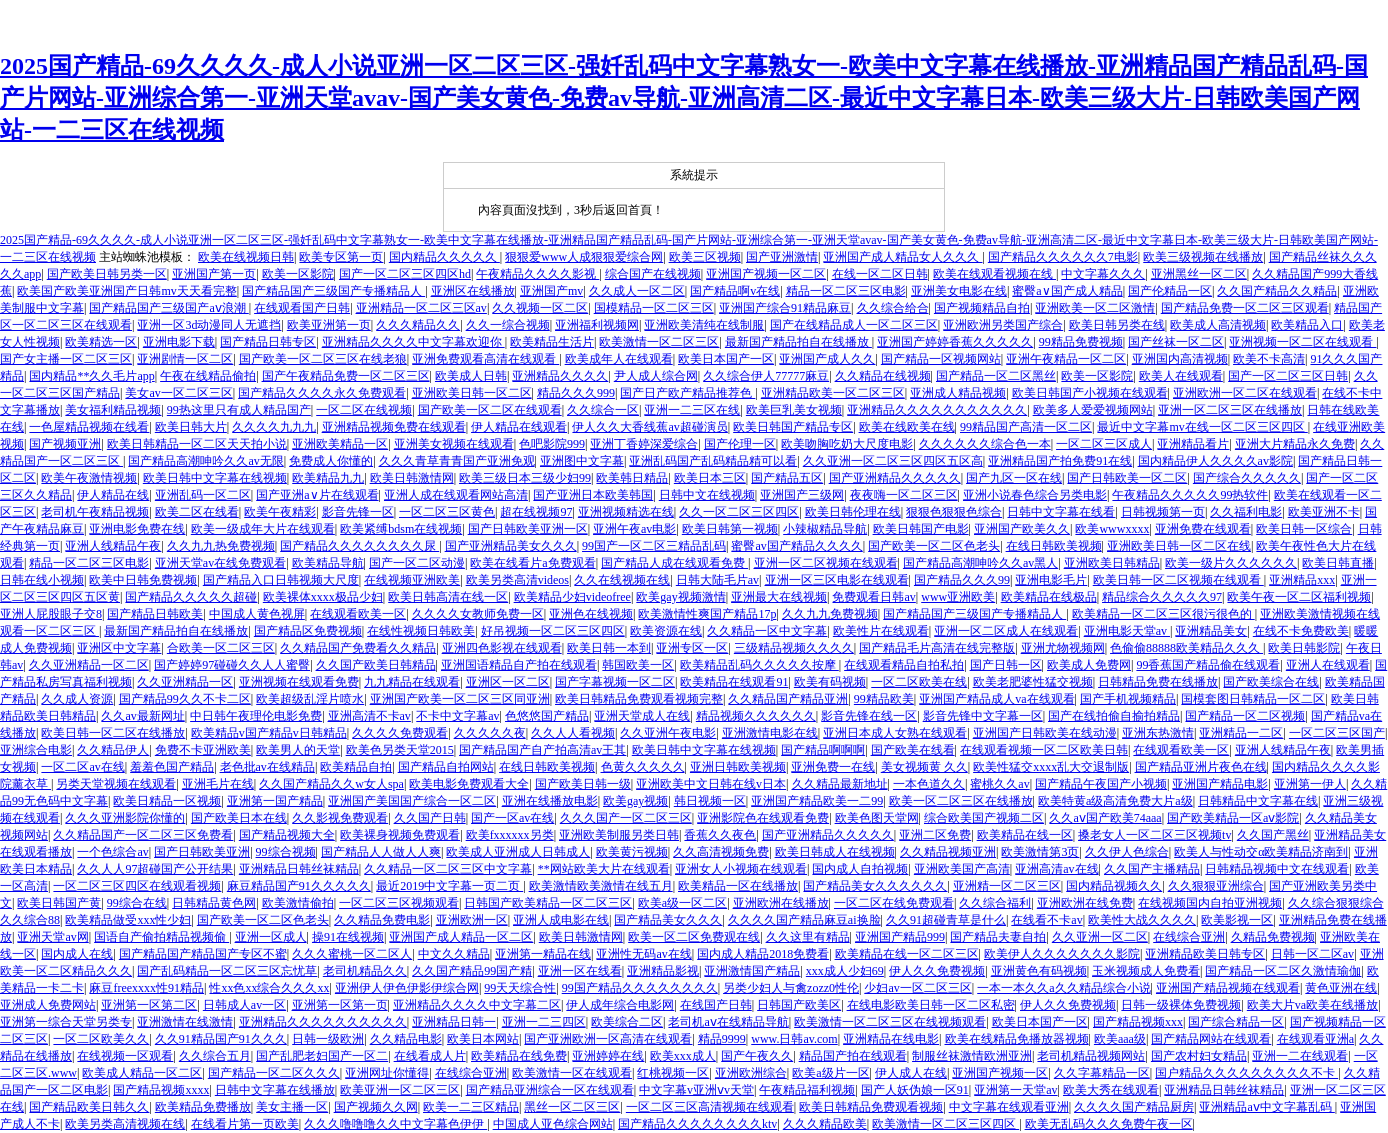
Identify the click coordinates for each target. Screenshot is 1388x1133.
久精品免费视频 (1273, 937)
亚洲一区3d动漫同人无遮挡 (209, 325)
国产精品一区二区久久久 (274, 1073)
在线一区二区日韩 (880, 274)
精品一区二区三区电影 (846, 291)
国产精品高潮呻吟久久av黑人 (980, 563)
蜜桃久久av (999, 784)
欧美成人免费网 (1089, 665)
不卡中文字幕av (457, 716)
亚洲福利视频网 (597, 325)
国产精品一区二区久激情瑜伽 (1283, 971)
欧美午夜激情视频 (89, 478)
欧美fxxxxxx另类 (510, 835)
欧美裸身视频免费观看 (400, 835)
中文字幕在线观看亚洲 (1009, 1107)
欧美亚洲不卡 (1324, 512)
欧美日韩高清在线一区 (448, 597)
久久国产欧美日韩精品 (376, 665)
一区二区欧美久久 (101, 1039)
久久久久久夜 (490, 733)
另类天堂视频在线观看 (116, 784)
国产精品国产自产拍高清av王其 (542, 750)
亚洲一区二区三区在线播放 (1230, 410)
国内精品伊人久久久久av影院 (1215, 461)
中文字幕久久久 (1103, 274)
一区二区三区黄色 (447, 512)
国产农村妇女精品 (1199, 1056)
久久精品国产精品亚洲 (788, 699)
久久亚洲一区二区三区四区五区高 (893, 461)
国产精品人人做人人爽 (381, 852)
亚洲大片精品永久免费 (1295, 444)
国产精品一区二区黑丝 (996, 376)
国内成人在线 (77, 954)
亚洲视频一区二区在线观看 (1302, 342)
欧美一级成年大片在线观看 (263, 529)
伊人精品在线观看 (519, 427)
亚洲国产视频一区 (1000, 1073)
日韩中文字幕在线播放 (275, 1090)
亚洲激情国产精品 (752, 971)
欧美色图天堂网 (877, 818)
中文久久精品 (454, 954)
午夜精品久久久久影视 (537, 274)
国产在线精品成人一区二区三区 (854, 325)
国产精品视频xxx (1138, 1022)
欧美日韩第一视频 (730, 529)
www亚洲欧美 (958, 597)
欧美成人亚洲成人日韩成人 (518, 852)
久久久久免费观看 (400, 733)
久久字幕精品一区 (1102, 1073)
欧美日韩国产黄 (59, 903)
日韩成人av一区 (244, 1005)
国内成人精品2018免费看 (763, 954)
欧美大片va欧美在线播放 (1312, 1005)
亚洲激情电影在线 (770, 733)
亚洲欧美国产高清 (962, 869)
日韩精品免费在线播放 (1158, 682)
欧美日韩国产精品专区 (793, 427)
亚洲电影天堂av (1127, 631)
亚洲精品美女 (1211, 631)
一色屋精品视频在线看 (89, 427)
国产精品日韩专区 (268, 342)
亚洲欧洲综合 (751, 1073)
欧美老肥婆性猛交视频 (1033, 682)
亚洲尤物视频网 (1063, 648)
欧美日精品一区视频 (167, 801)
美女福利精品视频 (113, 410)
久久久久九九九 (274, 427)
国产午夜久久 (757, 1056)
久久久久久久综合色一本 (985, 444)
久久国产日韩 (430, 818)
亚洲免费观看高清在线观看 (485, 359)
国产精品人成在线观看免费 (674, 563)
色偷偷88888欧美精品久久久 (1186, 648)
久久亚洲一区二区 (1100, 937)
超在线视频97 (536, 512)
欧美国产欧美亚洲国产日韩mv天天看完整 (126, 291)
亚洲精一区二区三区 (1007, 886)
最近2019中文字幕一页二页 (449, 886)
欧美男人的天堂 (298, 750)
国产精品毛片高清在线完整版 (937, 648)
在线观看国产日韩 (302, 308)
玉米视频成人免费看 (1146, 971)
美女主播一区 (292, 1107)
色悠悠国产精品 (547, 716)
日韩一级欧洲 (328, 1039)
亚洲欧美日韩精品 (1112, 563)
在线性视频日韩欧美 (421, 631)
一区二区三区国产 (1337, 733)
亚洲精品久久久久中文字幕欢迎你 (413, 342)
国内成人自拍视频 (860, 869)
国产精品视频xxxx (161, 1090)
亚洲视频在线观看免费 (299, 682)
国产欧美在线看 (913, 750)
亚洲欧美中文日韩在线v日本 (711, 784)
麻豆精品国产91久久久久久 (299, 886)
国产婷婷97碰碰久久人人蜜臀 (232, 665)
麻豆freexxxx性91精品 (146, 988)
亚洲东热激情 (1158, 733)
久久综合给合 (893, 308)
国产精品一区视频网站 (941, 359)
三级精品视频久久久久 (794, 648)
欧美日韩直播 (1338, 563)
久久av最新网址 (142, 716)
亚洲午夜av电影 (634, 529)
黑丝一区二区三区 (572, 1107)
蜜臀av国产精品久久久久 (796, 546)
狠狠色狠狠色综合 (954, 512)
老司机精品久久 (365, 971)
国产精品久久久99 (962, 580)
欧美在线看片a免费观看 (532, 563)
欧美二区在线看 (197, 512)
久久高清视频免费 (721, 852)
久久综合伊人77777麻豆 (766, 376)
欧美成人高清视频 (1218, 325)
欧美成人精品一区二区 (142, 1073)
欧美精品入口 (1307, 325)
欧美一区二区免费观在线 (694, 937)
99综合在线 (137, 903)
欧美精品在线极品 (1049, 597)
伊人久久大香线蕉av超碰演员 (649, 427)
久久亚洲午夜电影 (668, 733)
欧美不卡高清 (1269, 359)
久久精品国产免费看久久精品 (358, 648)
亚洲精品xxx (1302, 580)
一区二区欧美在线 (919, 682)
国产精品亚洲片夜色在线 (1201, 767)
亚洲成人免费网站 (48, 1005)
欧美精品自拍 (356, 767)
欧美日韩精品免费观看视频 (871, 1107)
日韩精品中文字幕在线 (1258, 801)
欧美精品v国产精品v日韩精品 (269, 733)
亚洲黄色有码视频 (1039, 971)
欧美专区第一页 (341, 257)
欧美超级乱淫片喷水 (310, 699)
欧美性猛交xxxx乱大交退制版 (1051, 767)
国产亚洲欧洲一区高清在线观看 (608, 1039)
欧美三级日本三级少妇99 (525, 478)
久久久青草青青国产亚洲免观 (457, 461)
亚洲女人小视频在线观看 (741, 869)
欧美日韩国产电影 (921, 529)
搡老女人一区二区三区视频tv (1154, 835)
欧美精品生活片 (552, 342)
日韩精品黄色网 (214, 903)
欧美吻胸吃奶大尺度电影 (847, 444)
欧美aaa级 (1120, 1039)
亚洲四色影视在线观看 (502, 648)
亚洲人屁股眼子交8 (51, 614)
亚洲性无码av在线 (643, 954)
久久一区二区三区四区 (739, 512)
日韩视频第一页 (1163, 512)
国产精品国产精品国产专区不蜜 (203, 954)
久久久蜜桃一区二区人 (352, 954)
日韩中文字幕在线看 (1061, 512)
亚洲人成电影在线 (561, 920)
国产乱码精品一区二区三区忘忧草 (227, 971)
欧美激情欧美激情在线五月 (601, 886)
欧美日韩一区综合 (1304, 529)
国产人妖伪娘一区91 (915, 1090)
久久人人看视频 (573, 733)
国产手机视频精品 (1128, 699)
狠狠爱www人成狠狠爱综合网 (584, 257)
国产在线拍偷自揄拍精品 (1114, 716)
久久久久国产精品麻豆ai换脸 (804, 920)
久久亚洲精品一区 (185, 682)
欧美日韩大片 (191, 427)
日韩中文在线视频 (707, 495)
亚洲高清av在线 (1056, 869)
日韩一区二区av (1312, 954)
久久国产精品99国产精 (472, 971)
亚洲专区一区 (692, 648)
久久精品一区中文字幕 (767, 631)
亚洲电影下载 (179, 342)
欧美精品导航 (328, 563)
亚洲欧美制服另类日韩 (619, 835)
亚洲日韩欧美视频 (738, 767)
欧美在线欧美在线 (907, 427)
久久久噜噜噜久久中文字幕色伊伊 (395, 1124)
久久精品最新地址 (840, 784)
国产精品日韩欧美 (155, 614)
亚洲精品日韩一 (454, 1022)
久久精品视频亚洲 (948, 852)
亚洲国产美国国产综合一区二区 (412, 801)
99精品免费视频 (1081, 342)
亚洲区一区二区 (508, 682)
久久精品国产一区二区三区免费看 (143, 835)
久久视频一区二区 (540, 308)
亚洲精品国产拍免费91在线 (1060, 461)
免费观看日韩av (873, 597)
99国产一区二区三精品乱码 (654, 546)
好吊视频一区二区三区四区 (553, 631)
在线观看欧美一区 (358, 614)
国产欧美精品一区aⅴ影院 (1233, 818)
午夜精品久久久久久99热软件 (1190, 495)
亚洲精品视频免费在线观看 (394, 427)
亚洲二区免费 (935, 835)
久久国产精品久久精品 (1277, 291)
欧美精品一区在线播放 (738, 886)
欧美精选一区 (101, 342)
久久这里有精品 (808, 937)
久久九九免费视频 (830, 614)
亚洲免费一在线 (833, 767)
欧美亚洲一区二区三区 (400, 1090)
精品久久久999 (576, 393)
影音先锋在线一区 (869, 716)
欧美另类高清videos (517, 580)
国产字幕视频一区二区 (615, 682)
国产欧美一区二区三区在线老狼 (323, 359)
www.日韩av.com (794, 1039)
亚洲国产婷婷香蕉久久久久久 (955, 342)
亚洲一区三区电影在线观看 (837, 580)
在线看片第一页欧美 (245, 1124)
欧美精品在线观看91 (734, 682)
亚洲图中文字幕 (582, 461)
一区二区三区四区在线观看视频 (137, 886)
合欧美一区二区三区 (221, 648)
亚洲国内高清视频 (1180, 359)
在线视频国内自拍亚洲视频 (1210, 903)
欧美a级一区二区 (682, 903)
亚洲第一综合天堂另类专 (66, 1022)
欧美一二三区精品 (471, 1107)
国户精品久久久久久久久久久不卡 (1246, 1073)
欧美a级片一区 (830, 1073)
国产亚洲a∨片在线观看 (317, 495)
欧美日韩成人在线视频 (835, 852)
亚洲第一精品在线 (543, 954)
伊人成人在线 (911, 1073)
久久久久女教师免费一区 (478, 614)
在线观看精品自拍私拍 (904, 665)
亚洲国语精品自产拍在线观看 (519, 665)
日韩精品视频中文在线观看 (1277, 869)
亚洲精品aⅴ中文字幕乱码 (1266, 1107)
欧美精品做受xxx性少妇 (128, 920)
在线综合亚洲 (1189, 937)
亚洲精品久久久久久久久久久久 (323, 1022)
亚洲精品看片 (1193, 444)
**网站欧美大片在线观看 (604, 869)
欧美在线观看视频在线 (994, 274)
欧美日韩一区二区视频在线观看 (1178, 580)
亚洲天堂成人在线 (642, 716)
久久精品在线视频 (883, 376)
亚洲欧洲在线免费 (1085, 903)
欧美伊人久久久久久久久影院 (1062, 954)
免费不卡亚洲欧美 (203, 750)
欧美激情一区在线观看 (572, 1073)
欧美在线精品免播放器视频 (1017, 1039)
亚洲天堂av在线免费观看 (220, 563)
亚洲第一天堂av (1015, 1090)
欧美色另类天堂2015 (400, 750)
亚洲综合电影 (36, 750)
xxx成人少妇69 (845, 971)
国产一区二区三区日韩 (1288, 376)
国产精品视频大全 (287, 835)
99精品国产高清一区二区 (1026, 427)
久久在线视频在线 (622, 580)
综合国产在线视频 (653, 274)
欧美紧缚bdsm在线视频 (401, 529)
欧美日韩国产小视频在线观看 (1090, 393)
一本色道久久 (929, 784)
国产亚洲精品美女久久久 (511, 546)
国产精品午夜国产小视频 (1101, 784)
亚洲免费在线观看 (1203, 529)
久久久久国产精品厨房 (1134, 1107)
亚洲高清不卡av (369, 716)
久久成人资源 (77, 699)
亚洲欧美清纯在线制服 (704, 325)
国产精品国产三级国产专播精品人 (333, 291)
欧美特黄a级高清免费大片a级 (1115, 801)
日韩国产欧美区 (799, 1005)
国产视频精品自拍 (982, 308)
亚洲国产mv (551, 291)
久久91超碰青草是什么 (946, 920)
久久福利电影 (1246, 512)
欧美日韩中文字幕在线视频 (215, 478)
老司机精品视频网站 (1091, 1056)
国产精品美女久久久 (668, 920)
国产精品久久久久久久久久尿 (359, 546)
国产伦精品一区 (1170, 291)
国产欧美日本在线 (239, 818)
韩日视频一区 (710, 801)
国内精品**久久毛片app (91, 376)
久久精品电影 (406, 1039)
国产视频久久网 (376, 1107)
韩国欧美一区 (638, 665)
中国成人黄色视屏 (257, 614)
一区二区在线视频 (364, 410)
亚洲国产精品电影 (1220, 784)
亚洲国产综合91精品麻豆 (785, 308)
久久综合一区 (603, 410)
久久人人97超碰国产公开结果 (155, 869)
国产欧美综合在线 (1271, 682)
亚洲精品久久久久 (560, 376)
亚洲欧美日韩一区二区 (472, 393)
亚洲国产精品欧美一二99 (817, 801)
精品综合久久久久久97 (1162, 597)
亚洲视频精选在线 (626, 512)
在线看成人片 (430, 1056)
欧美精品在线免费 (519, 1056)
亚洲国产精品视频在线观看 (1228, 988)
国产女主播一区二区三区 (66, 359)
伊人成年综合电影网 (620, 1005)
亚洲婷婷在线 (608, 1056)
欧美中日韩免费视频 (143, 580)
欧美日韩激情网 (412, 478)
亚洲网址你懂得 (387, 1073)
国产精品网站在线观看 (1211, 1039)
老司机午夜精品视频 (95, 512)
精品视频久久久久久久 (756, 716)
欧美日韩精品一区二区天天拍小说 (197, 444)
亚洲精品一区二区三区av (421, 308)
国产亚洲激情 (782, 257)
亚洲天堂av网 (52, 937)
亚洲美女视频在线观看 (454, 444)
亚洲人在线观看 (1328, 665)
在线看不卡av (1046, 920)
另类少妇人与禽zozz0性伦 (791, 988)
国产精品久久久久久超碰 (191, 597)
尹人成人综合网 (656, 376)
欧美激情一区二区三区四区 (945, 1124)
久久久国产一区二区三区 (626, 818)
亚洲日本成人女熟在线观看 (895, 733)
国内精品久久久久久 (444, 257)
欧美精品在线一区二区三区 (907, 954)
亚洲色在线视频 (591, 614)
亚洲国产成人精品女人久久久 (902, 257)
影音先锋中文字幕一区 (983, 716)
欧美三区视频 (705, 257)
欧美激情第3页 (1040, 852)
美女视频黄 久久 (924, 767)
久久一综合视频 (508, 325)
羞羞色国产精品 (172, 767)
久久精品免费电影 (382, 920)
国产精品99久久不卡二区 (185, 699)
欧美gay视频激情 (680, 597)
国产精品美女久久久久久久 (875, 886)
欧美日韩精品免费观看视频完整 (639, 699)
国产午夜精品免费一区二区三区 (346, 376)
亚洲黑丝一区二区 (1199, 274)
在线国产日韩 (716, 1005)
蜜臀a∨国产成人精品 (1067, 291)
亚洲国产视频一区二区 (766, 274)
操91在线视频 (348, 937)
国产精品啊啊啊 (823, 750)
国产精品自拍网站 (446, 767)
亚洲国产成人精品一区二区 (461, 937)
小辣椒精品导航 (825, 529)
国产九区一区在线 (1014, 478)
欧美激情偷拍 (298, 903)
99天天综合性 (520, 988)
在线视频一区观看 (125, 1056)
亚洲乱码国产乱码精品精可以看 (713, 461)
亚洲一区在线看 (580, 971)
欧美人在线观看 (1181, 376)
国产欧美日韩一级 (583, 784)
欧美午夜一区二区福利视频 (1299, 597)
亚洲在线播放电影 (550, 801)
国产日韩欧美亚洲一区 (528, 529)
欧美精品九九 (328, 478)
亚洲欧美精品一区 (340, 444)
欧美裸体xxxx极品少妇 (323, 597)
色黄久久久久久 (643, 767)
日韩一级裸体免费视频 (1181, 1005)
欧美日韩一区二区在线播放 (113, 733)
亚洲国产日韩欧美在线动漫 (1045, 733)
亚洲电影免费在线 (137, 529)
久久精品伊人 (113, 750)
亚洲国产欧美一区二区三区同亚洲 (460, 699)
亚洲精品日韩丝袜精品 (299, 869)
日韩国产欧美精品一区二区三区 (548, 903)
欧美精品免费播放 (203, 1107)
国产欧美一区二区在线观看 (490, 410)
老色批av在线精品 (267, 767)
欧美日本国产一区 (726, 359)
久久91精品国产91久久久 (221, 1039)
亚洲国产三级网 (802, 495)
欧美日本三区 (710, 478)
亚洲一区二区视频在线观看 (826, 563)
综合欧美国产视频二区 (984, 818)
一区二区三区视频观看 (399, 903)
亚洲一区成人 (271, 937)
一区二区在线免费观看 (894, 903)
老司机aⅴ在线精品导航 (728, 1022)
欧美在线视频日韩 (246, 257)
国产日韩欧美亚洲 (202, 852)
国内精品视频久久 (1114, 886)
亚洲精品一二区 (1241, 733)
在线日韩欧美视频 (1054, 546)
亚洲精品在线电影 (891, 1039)
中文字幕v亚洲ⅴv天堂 (696, 1090)
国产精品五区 (787, 478)
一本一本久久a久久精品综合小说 (1063, 988)
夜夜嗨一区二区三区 (904, 495)
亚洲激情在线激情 (185, 1022)
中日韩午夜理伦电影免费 (256, 716)
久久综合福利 (995, 903)
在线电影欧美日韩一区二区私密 (931, 1005)
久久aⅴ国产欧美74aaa (1105, 818)
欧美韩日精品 (632, 478)
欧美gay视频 (635, 801)
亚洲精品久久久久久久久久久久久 (937, 410)
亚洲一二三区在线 (692, 410)
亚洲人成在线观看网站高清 (456, 495)
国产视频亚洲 (65, 444)
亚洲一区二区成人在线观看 (1006, 631)
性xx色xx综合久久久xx (269, 988)
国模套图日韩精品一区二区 (1253, 699)
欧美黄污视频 (632, 852)
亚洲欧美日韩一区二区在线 (1179, 546)
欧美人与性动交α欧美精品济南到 (1261, 852)
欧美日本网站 (483, 1039)
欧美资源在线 (666, 631)
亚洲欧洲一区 (472, 920)
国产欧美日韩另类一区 (107, 274)
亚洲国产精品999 (900, 937)
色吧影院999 (552, 444)
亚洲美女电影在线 (959, 291)
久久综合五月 (215, 1056)
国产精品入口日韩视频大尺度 (281, 580)
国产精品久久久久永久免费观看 (322, 393)
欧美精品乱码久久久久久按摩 (759, 665)
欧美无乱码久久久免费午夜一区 (1109, 1124)
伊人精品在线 (113, 495)
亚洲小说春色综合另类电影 (1035, 495)
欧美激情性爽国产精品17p (707, 614)
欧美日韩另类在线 (1117, 325)
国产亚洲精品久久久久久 (895, 478)
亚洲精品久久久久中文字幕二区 (477, 1005)
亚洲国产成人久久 (827, 359)
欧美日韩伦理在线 (853, 512)
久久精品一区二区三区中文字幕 (448, 869)
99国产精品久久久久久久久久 (640, 988)
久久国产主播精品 (1152, 869)
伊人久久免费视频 (937, 971)
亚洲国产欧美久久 (1022, 529)
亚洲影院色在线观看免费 (763, 818)
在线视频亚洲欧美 (412, 580)
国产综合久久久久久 (1247, 478)
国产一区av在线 (512, 818)
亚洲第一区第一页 (340, 1005)
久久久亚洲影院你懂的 (125, 818)
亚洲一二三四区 (544, 1022)
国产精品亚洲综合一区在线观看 (550, 1090)
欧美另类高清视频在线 (125, 1124)
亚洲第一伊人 (1310, 784)
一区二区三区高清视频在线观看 (710, 1107)
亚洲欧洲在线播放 (781, 903)
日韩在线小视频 (42, 580)
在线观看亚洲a (1315, 1039)
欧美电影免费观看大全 (469, 784)
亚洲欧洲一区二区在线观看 (1245, 393)
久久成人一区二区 (637, 291)
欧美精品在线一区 (1025, 835)
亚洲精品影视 (663, 971)
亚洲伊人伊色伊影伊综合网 (407, 988)
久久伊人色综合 (1127, 852)
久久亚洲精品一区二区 (89, 665)
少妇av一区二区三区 (917, 988)
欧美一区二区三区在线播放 (961, 801)
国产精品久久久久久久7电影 (1063, 257)
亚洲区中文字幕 (119, 648)
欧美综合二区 (627, 1022)
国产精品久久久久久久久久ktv (697, 1124)
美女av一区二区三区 (178, 393)
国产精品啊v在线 (735, 291)
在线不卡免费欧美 (1301, 631)
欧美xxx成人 (683, 1056)
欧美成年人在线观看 (619, 359)
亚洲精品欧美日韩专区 (1205, 954)
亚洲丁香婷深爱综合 (644, 444)
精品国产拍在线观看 (853, 1056)
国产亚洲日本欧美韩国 (593, 495)
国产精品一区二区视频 (1245, 716)
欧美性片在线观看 (881, 631)
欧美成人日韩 (471, 376)
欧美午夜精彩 (280, 512)
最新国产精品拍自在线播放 (798, 342)
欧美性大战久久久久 (1142, 920)
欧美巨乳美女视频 (794, 410)
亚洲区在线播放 (473, 291)
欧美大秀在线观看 (1111, 1090)
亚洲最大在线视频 (779, 597)
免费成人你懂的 (331, 461)
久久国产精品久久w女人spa (331, 784)
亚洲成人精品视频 (958, 393)
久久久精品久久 (418, 325)
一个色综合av (112, 852)
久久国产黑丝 (1273, 835)
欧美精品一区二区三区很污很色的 (1163, 614)
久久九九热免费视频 (221, 546)
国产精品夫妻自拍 (998, 937)
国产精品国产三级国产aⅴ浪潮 (168, 308)
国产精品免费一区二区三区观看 (1245, 308)
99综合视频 (286, 852)
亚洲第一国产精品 (275, 801)
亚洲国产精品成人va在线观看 (996, 699)
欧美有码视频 (830, 682)
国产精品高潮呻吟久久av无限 (205, 461)
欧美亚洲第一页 (329, 325)
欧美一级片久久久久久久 (1231, 563)
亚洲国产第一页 (214, 274)
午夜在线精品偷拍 (208, 376)
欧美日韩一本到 (609, 648)
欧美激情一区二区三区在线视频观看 (890, 1022)
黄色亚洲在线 (1341, 988)
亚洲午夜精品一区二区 (1066, 359)
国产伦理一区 (740, 444)
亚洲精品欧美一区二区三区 (833, 393)
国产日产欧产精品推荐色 (687, 393)
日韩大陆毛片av (717, 580)
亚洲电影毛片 (1051, 580)
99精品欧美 (884, 699)
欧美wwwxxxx (1112, 529)
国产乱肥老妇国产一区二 (322, 1056)
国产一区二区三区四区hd (405, 274)
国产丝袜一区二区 (1176, 342)
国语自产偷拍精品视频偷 (161, 937)
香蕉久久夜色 (720, 835)
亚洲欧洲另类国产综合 (1003, 325)
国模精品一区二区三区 (654, 308)
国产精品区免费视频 (308, 631)
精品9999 (722, 1039)
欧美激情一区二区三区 (659, 342)
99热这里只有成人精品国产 (239, 410)
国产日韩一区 (1006, 665)
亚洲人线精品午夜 (113, 546)
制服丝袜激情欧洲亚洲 (972, 1056)
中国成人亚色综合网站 (553, 1124)
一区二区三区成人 (1104, 444)
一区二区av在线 (82, 767)
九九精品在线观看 (412, 682)
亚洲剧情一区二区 (185, 359)
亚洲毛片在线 (218, 784)
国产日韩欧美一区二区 (1127, 478)
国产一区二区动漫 (417, 563)
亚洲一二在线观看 (1300, 1056)
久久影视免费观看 (340, 818)
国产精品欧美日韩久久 (89, 1107)
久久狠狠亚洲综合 (1216, 886)
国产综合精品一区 (1236, 1022)
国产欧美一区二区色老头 (934, 546)
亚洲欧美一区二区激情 (1095, 308)
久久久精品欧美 (825, 1124)
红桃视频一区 (673, 1073)
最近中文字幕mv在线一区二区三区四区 (1202, 427)
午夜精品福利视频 (807, 1090)
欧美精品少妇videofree (572, 597)
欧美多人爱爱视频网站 (1093, 410)
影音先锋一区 (358, 512)
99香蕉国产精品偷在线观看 (1208, 665)
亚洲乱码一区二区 (203, 495)
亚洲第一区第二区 (149, 1005)
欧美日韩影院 (1304, 648)
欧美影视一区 (1237, 920)
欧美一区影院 (298, 274)
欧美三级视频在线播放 (1203, 257)
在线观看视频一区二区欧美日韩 (1044, 750)
